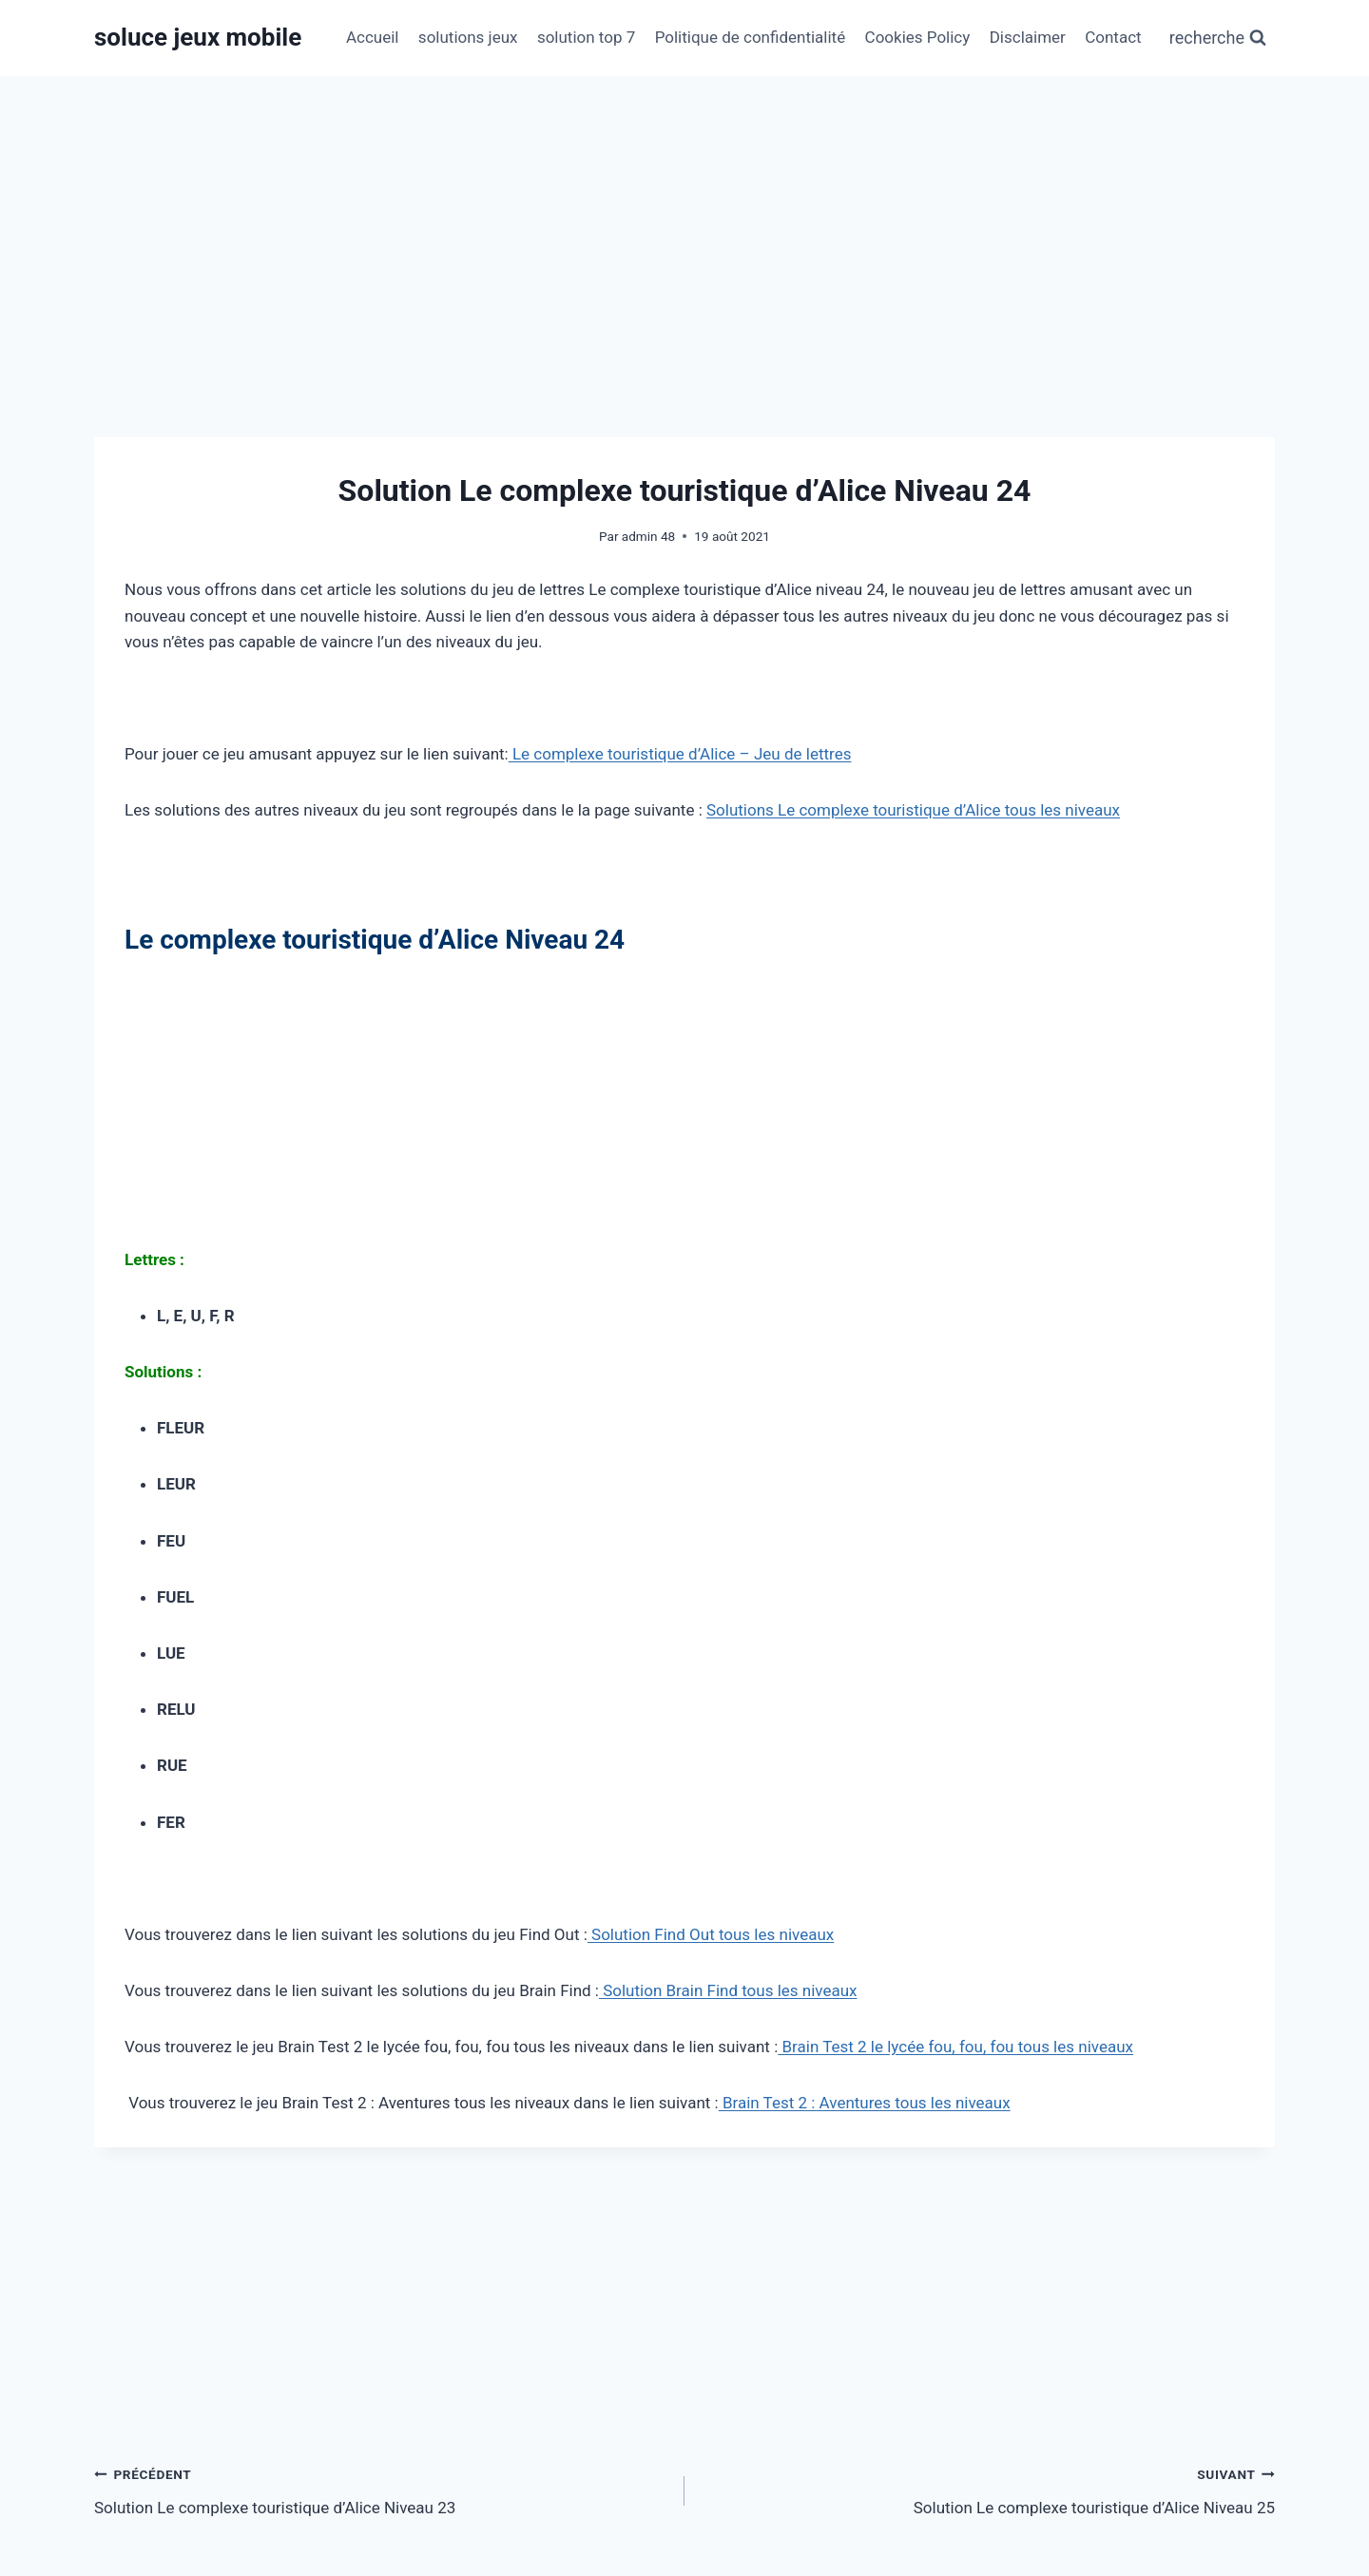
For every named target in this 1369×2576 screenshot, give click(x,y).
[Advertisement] (684, 219)
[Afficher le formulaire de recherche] (1218, 38)
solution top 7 (586, 37)
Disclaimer (1028, 37)
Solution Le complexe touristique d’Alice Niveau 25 (988, 2489)
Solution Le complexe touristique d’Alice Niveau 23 (381, 2489)
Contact (1113, 37)
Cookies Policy (918, 37)
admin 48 (648, 536)
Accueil (372, 37)
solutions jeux (468, 37)
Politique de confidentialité (750, 37)
